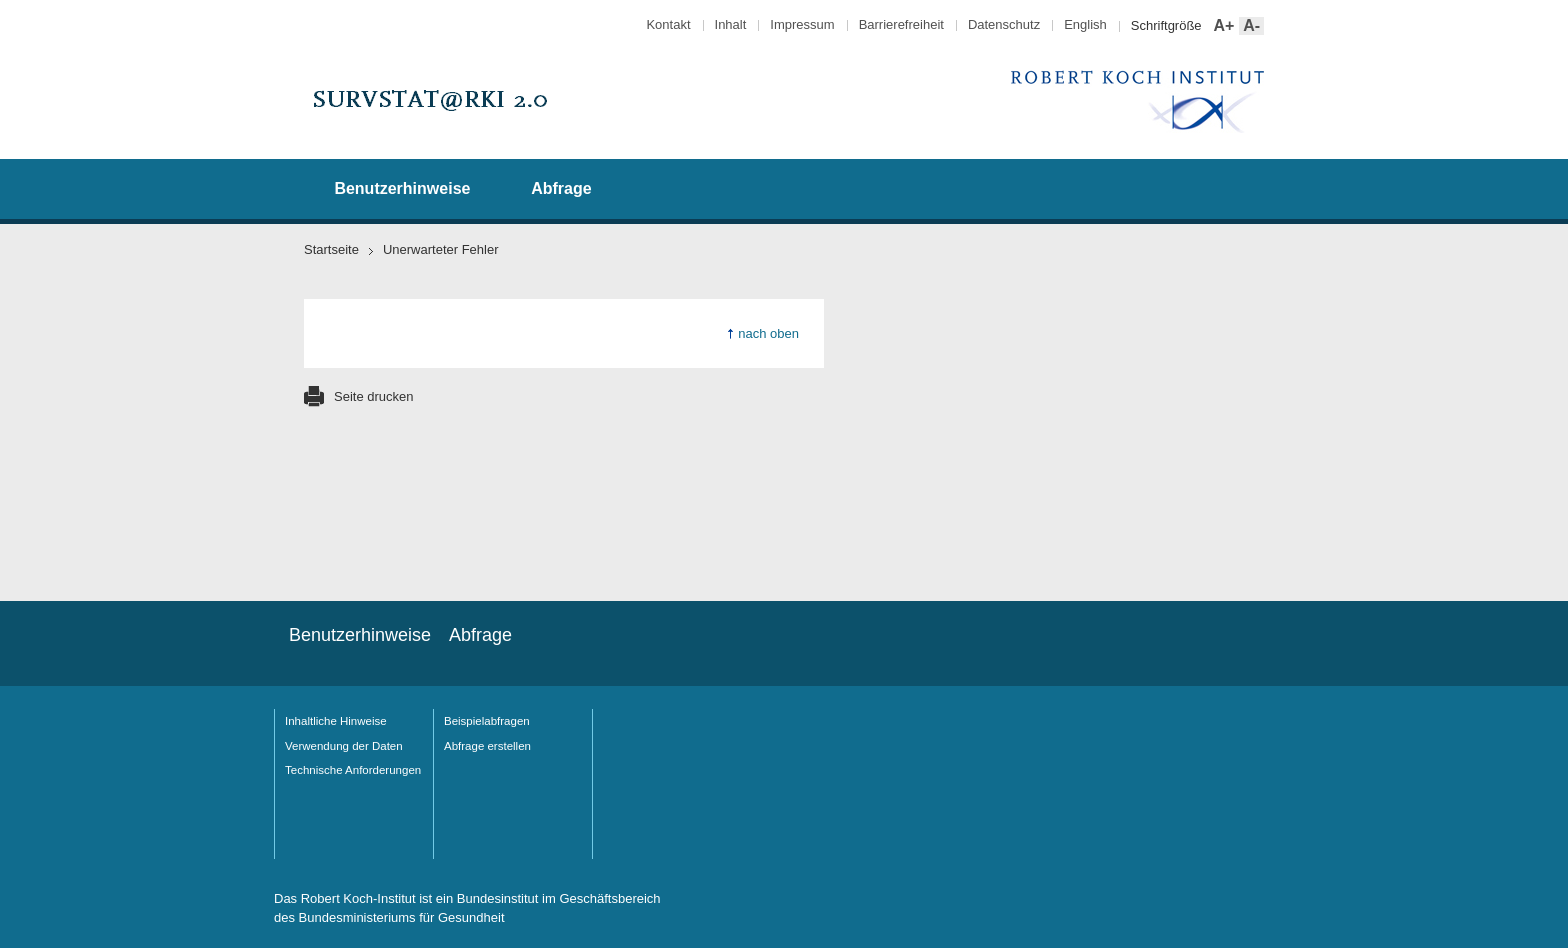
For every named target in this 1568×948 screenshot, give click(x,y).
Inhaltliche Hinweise (336, 721)
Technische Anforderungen (353, 770)
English (1085, 24)
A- (1249, 26)
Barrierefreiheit (901, 24)
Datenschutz (1004, 24)
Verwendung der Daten (344, 746)
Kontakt (668, 24)
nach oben (768, 333)
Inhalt (731, 24)
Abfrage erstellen (487, 746)
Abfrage (561, 188)
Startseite (331, 249)
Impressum (802, 24)
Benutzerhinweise (402, 188)
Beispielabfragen (487, 721)
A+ (1222, 26)
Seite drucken (374, 396)
